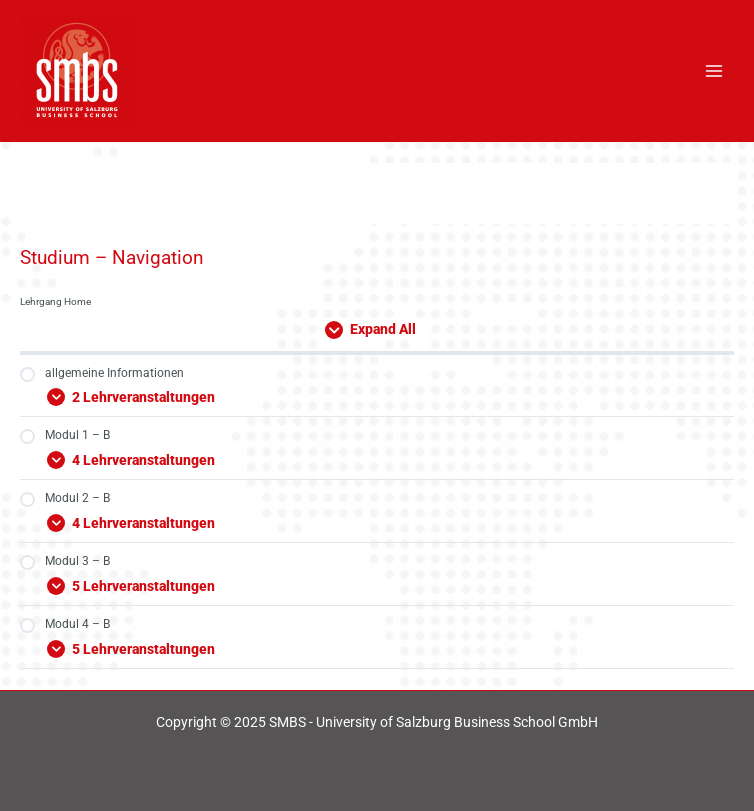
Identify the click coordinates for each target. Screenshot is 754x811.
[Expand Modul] (377, 394)
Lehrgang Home (55, 301)
